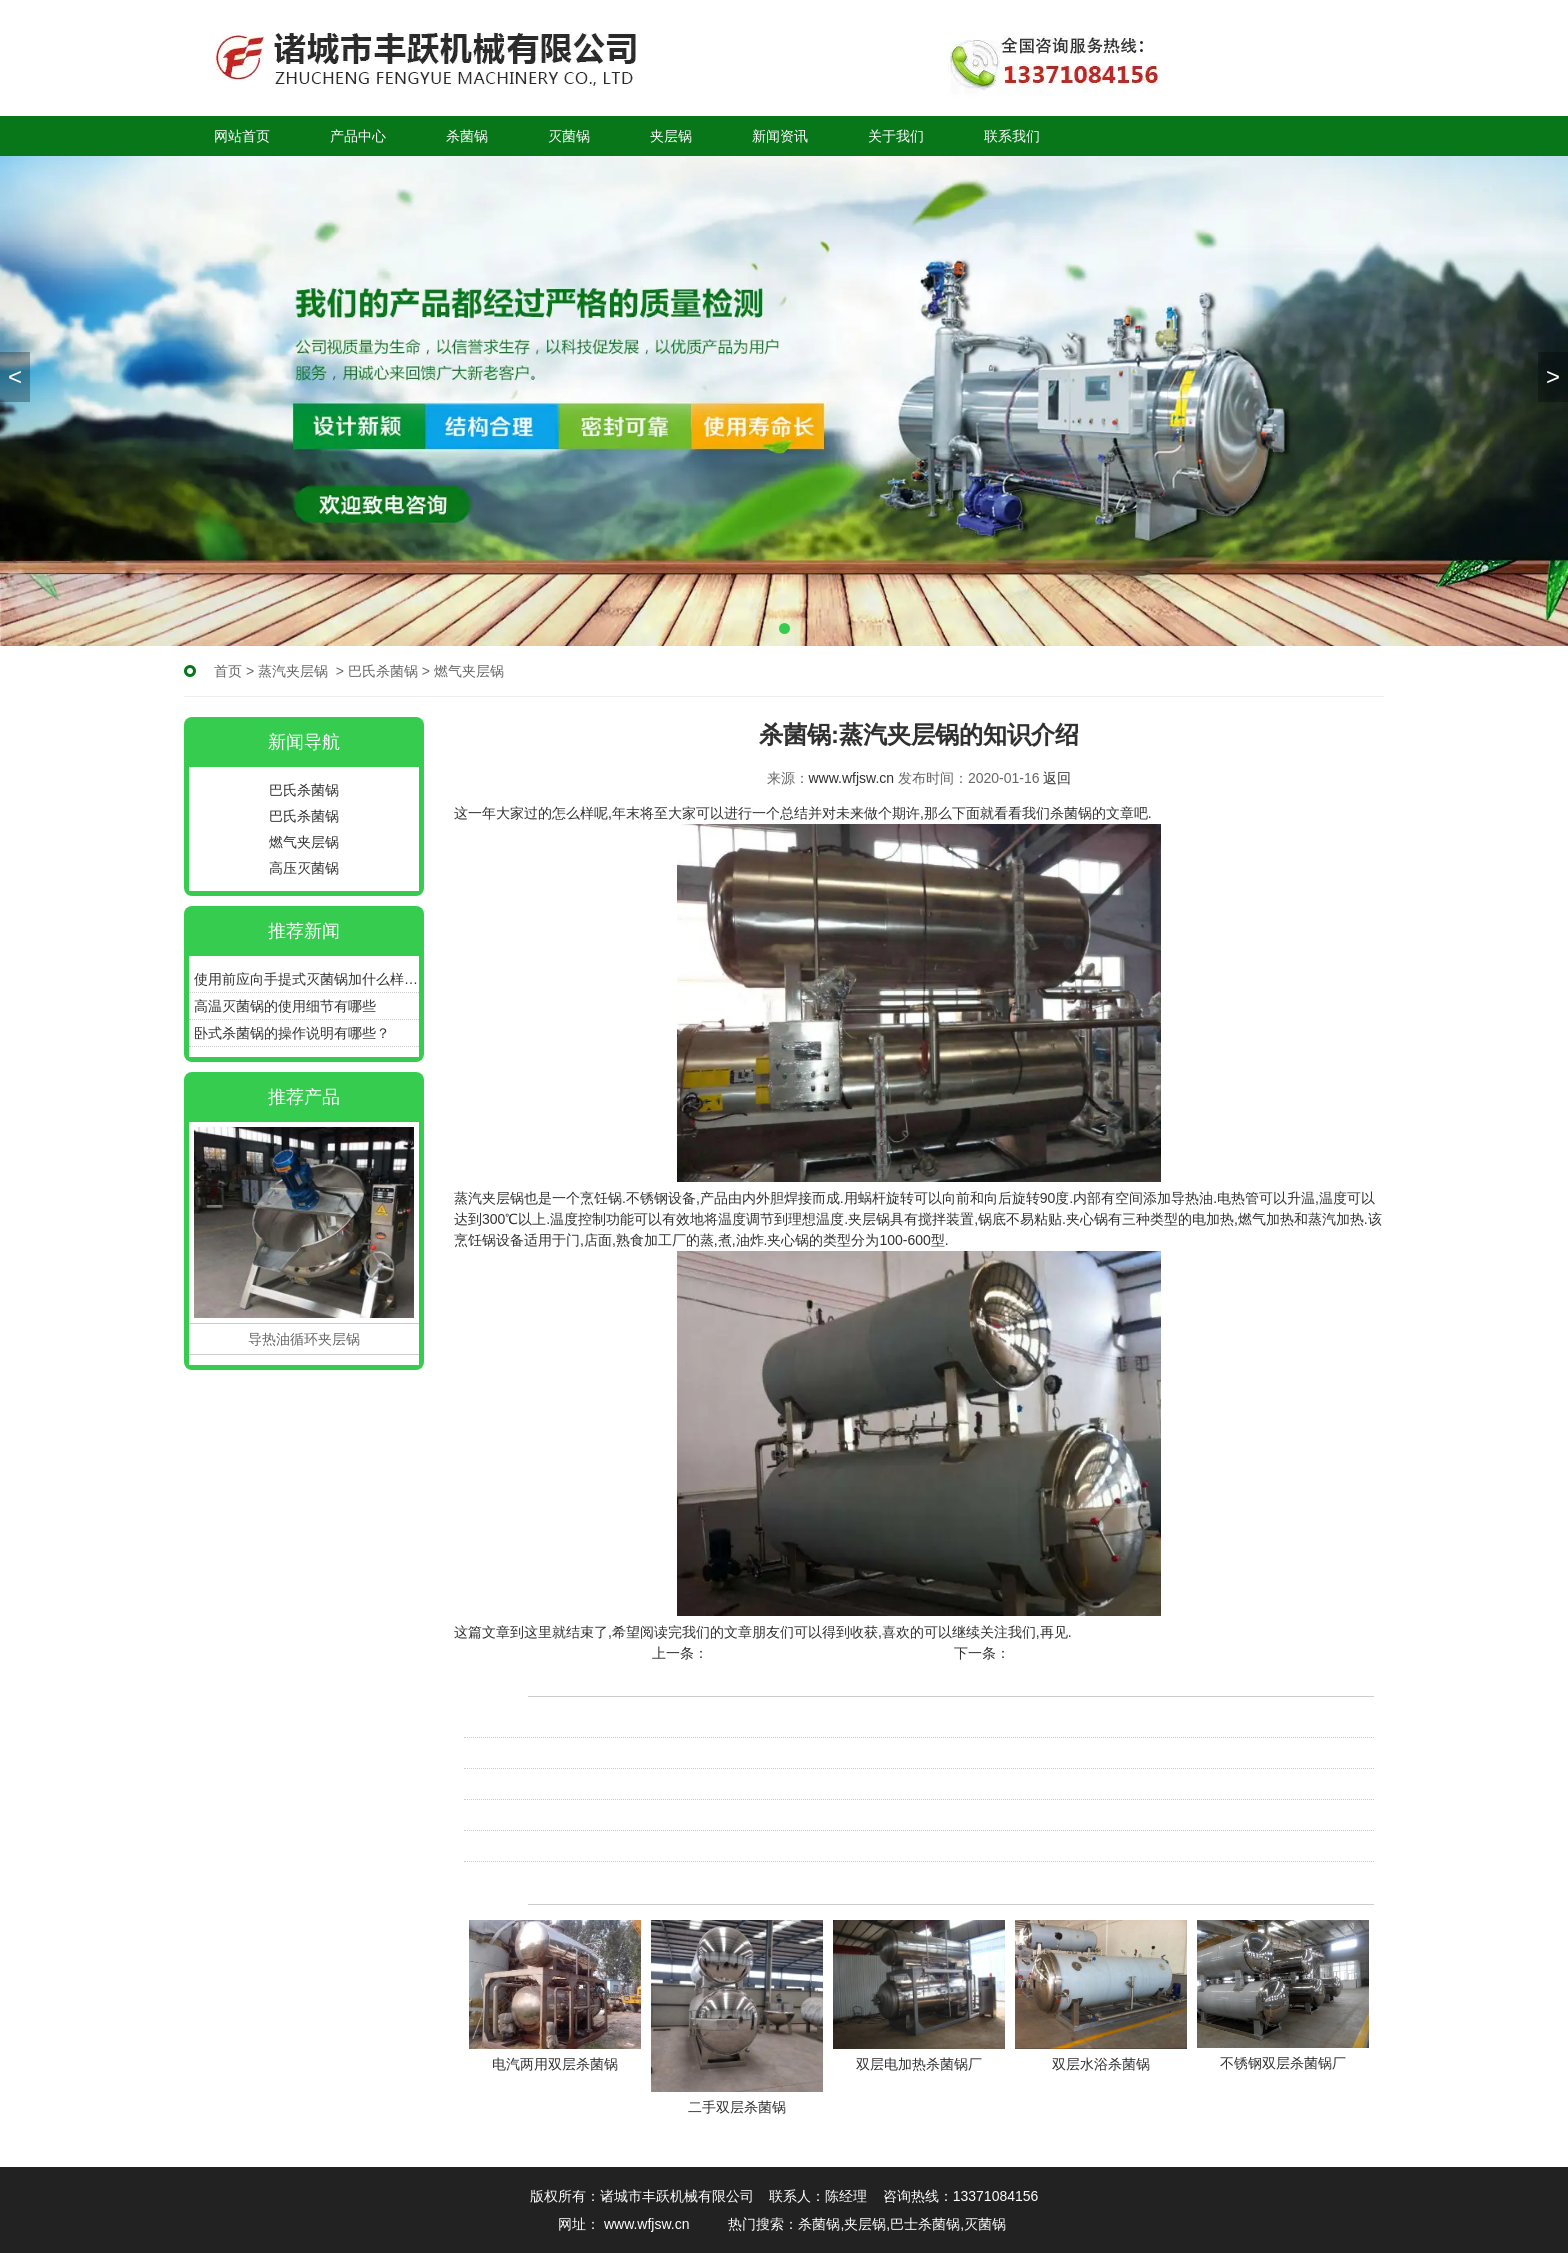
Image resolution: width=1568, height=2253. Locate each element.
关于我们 (896, 136)
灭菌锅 (569, 136)
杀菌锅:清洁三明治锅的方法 (1098, 1653)
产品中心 (358, 136)
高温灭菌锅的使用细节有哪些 (285, 1006)
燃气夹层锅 (304, 842)
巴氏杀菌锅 (383, 671)
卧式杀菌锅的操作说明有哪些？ (292, 1033)
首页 (228, 671)
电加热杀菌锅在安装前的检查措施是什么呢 (597, 1784)
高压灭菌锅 (304, 868)
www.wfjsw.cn (852, 778)
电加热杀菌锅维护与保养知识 (555, 1753)
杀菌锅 (467, 136)
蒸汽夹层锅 (293, 671)
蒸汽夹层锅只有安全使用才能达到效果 (829, 1653)
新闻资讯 (780, 136)
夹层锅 (671, 136)
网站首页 (242, 136)
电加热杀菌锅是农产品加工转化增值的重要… (604, 1722)
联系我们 (1012, 136)
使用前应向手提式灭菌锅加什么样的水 (306, 979)
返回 (1057, 778)
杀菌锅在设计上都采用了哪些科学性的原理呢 (604, 1815)
